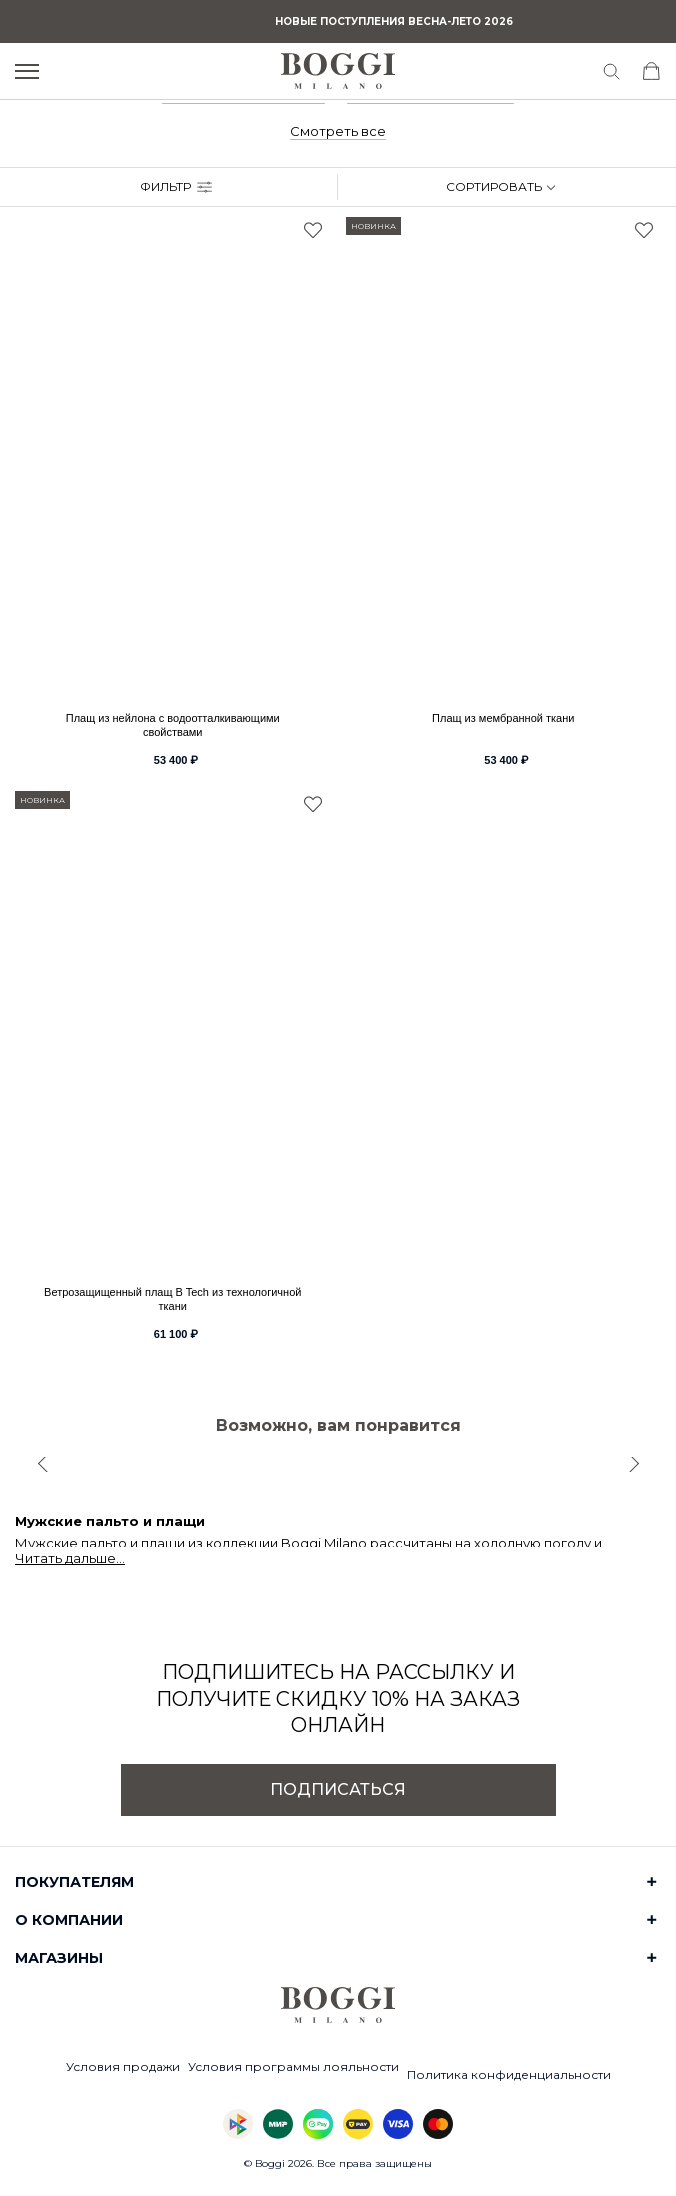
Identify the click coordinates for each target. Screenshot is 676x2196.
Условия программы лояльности (293, 2066)
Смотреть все (338, 131)
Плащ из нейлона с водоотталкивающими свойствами (173, 725)
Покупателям (74, 1882)
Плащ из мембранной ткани (503, 718)
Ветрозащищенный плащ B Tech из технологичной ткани (172, 1299)
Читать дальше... (70, 1558)
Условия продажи (123, 2066)
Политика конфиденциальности (509, 2074)
